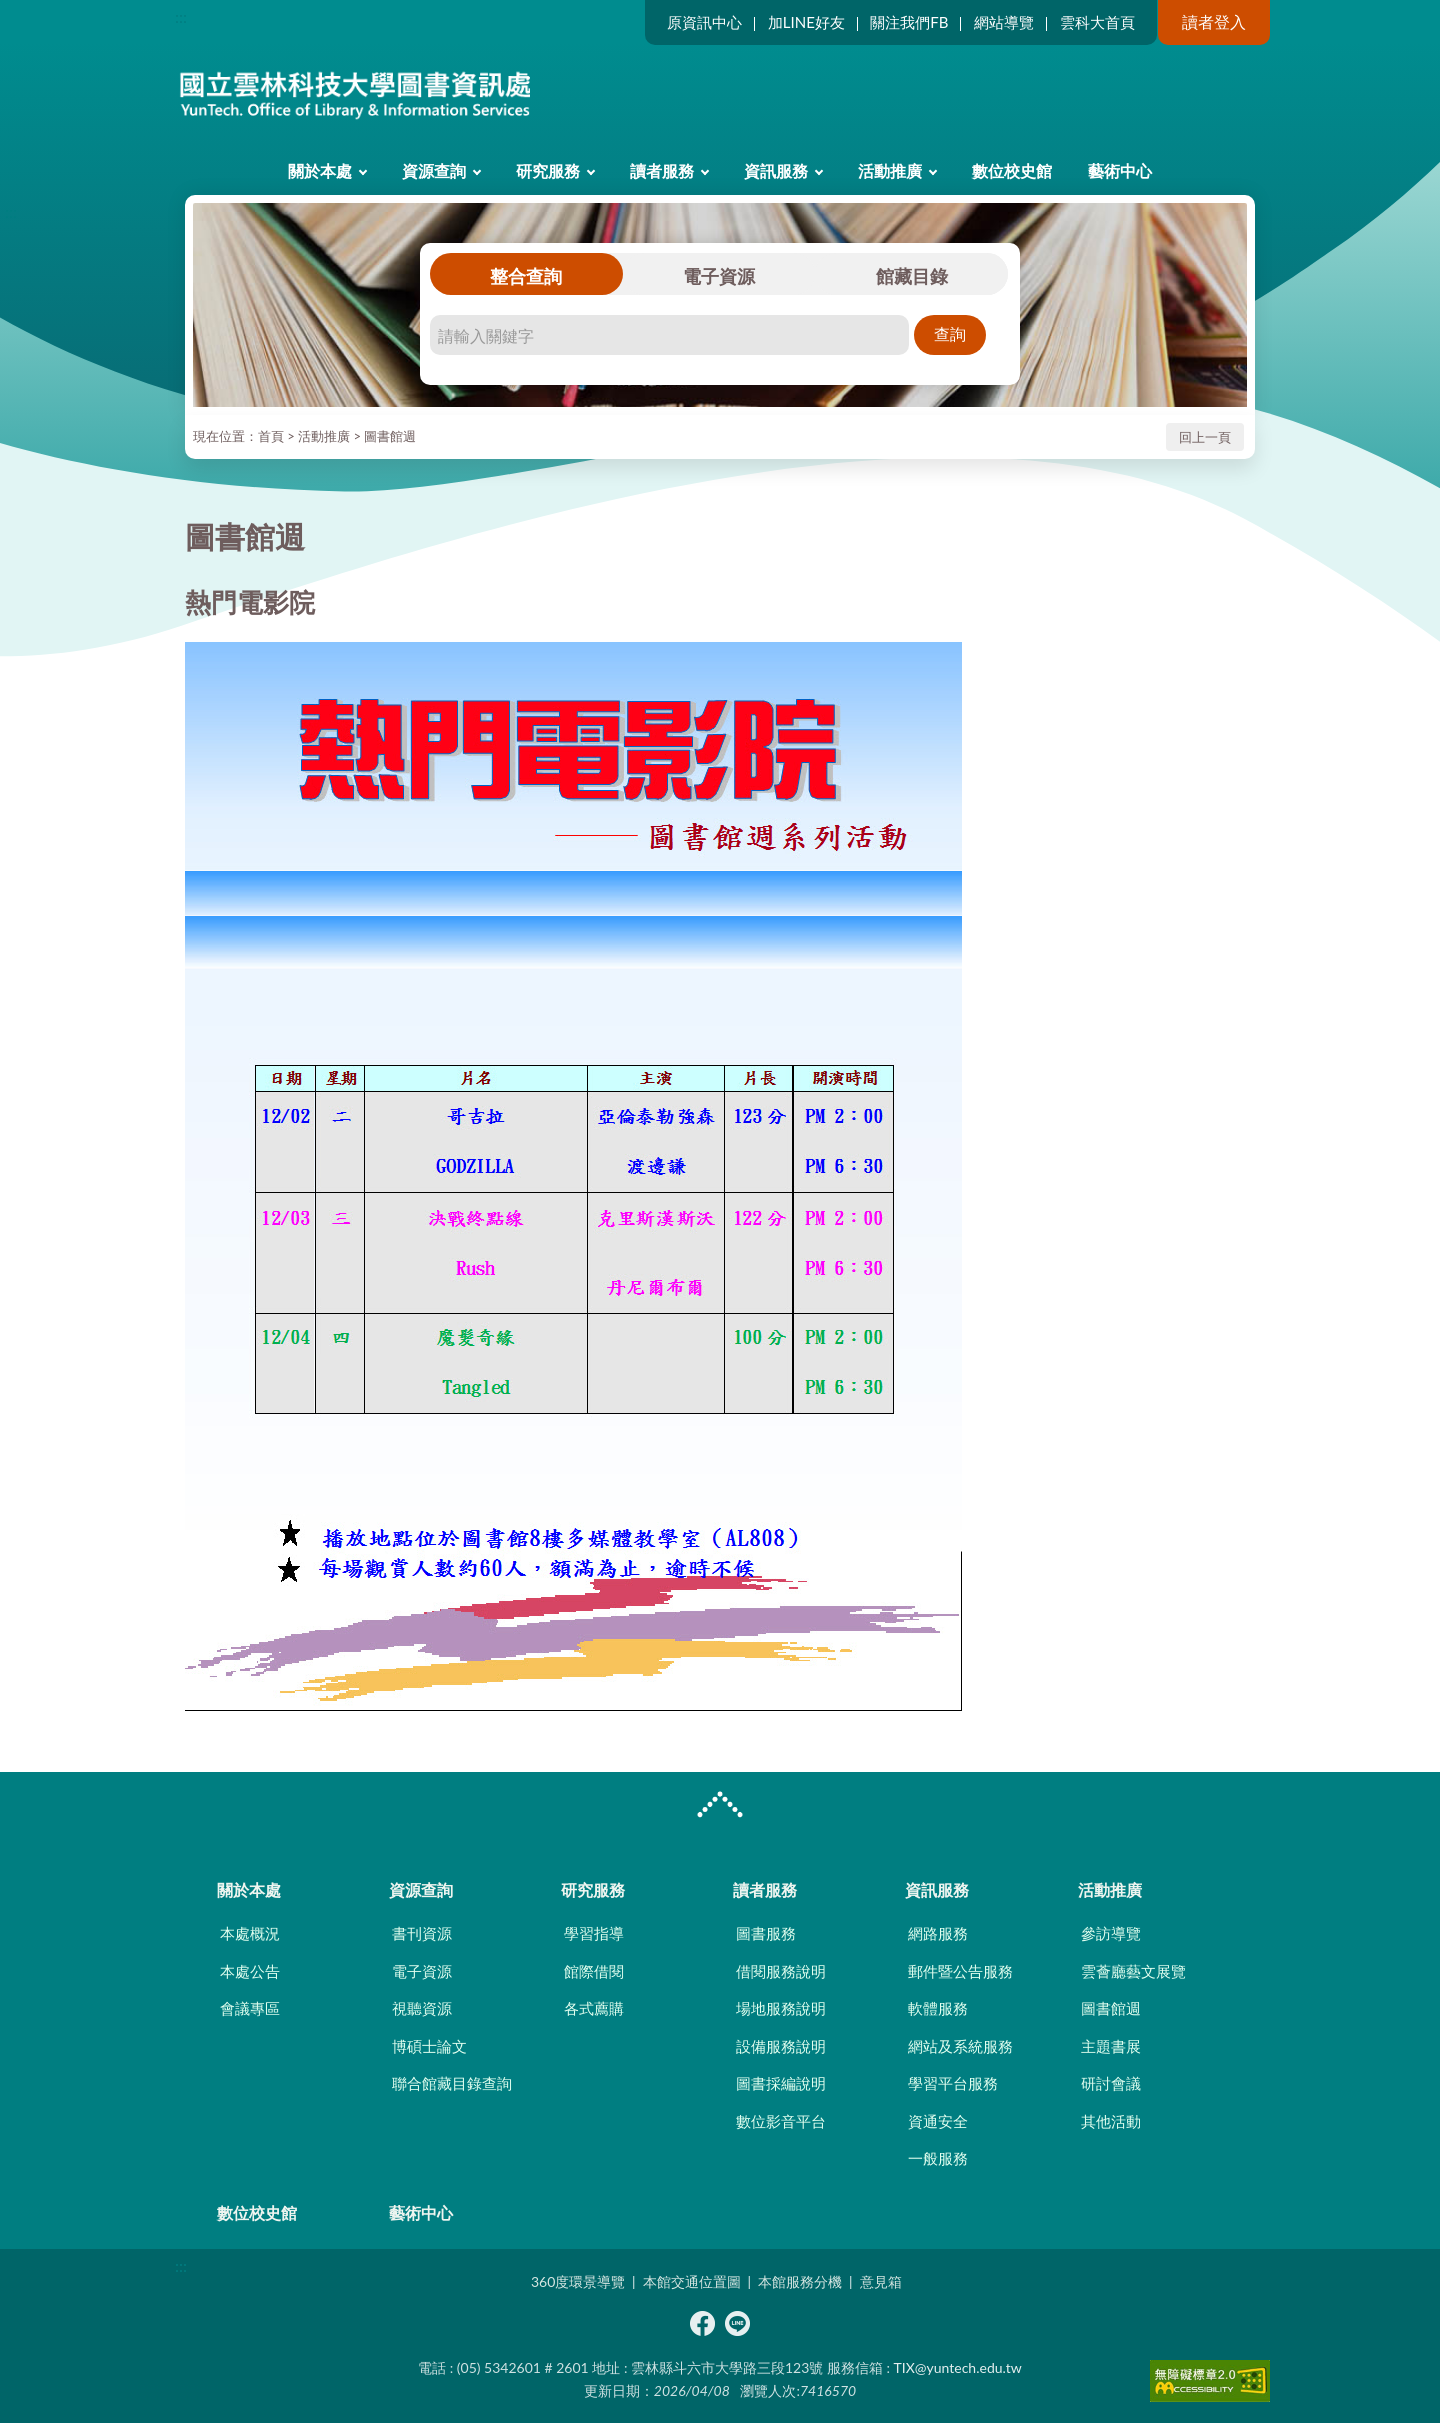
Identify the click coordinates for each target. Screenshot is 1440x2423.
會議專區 (250, 2008)
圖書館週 (390, 436)
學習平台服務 (953, 2083)
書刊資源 (422, 1933)
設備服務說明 (781, 2046)
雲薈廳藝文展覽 (1133, 1971)
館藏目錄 (912, 276)
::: (181, 16)
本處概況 (250, 1933)
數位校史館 (1012, 170)
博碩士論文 (429, 2046)
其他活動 (1111, 2121)
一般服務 (938, 2158)
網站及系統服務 (960, 2046)
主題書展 (1111, 2046)
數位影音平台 (781, 2121)
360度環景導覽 (578, 2281)
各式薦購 (594, 2008)
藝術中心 (1120, 170)
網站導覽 (1004, 22)
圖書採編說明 (781, 2083)
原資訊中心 (704, 22)
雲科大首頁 (1097, 22)
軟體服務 (938, 2008)
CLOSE (720, 1807)
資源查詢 (434, 170)
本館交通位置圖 (692, 2281)
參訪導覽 (1111, 1933)
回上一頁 (1205, 437)
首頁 (271, 436)
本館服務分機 (800, 2281)
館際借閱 (594, 1971)
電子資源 (719, 276)
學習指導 (594, 1933)
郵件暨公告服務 (960, 1971)
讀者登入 (1214, 21)
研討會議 (1111, 2083)
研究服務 (548, 170)
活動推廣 (890, 170)
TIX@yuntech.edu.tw (958, 2367)
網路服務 (938, 1933)
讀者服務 (662, 170)
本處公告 (250, 1971)
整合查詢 (526, 276)
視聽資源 (422, 2008)
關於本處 (320, 170)
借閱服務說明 (781, 1971)
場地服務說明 (781, 2008)
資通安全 (938, 2121)
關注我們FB (909, 22)
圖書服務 (766, 1933)
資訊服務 (776, 170)
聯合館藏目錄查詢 (452, 2083)
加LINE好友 (806, 22)
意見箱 (881, 2281)
